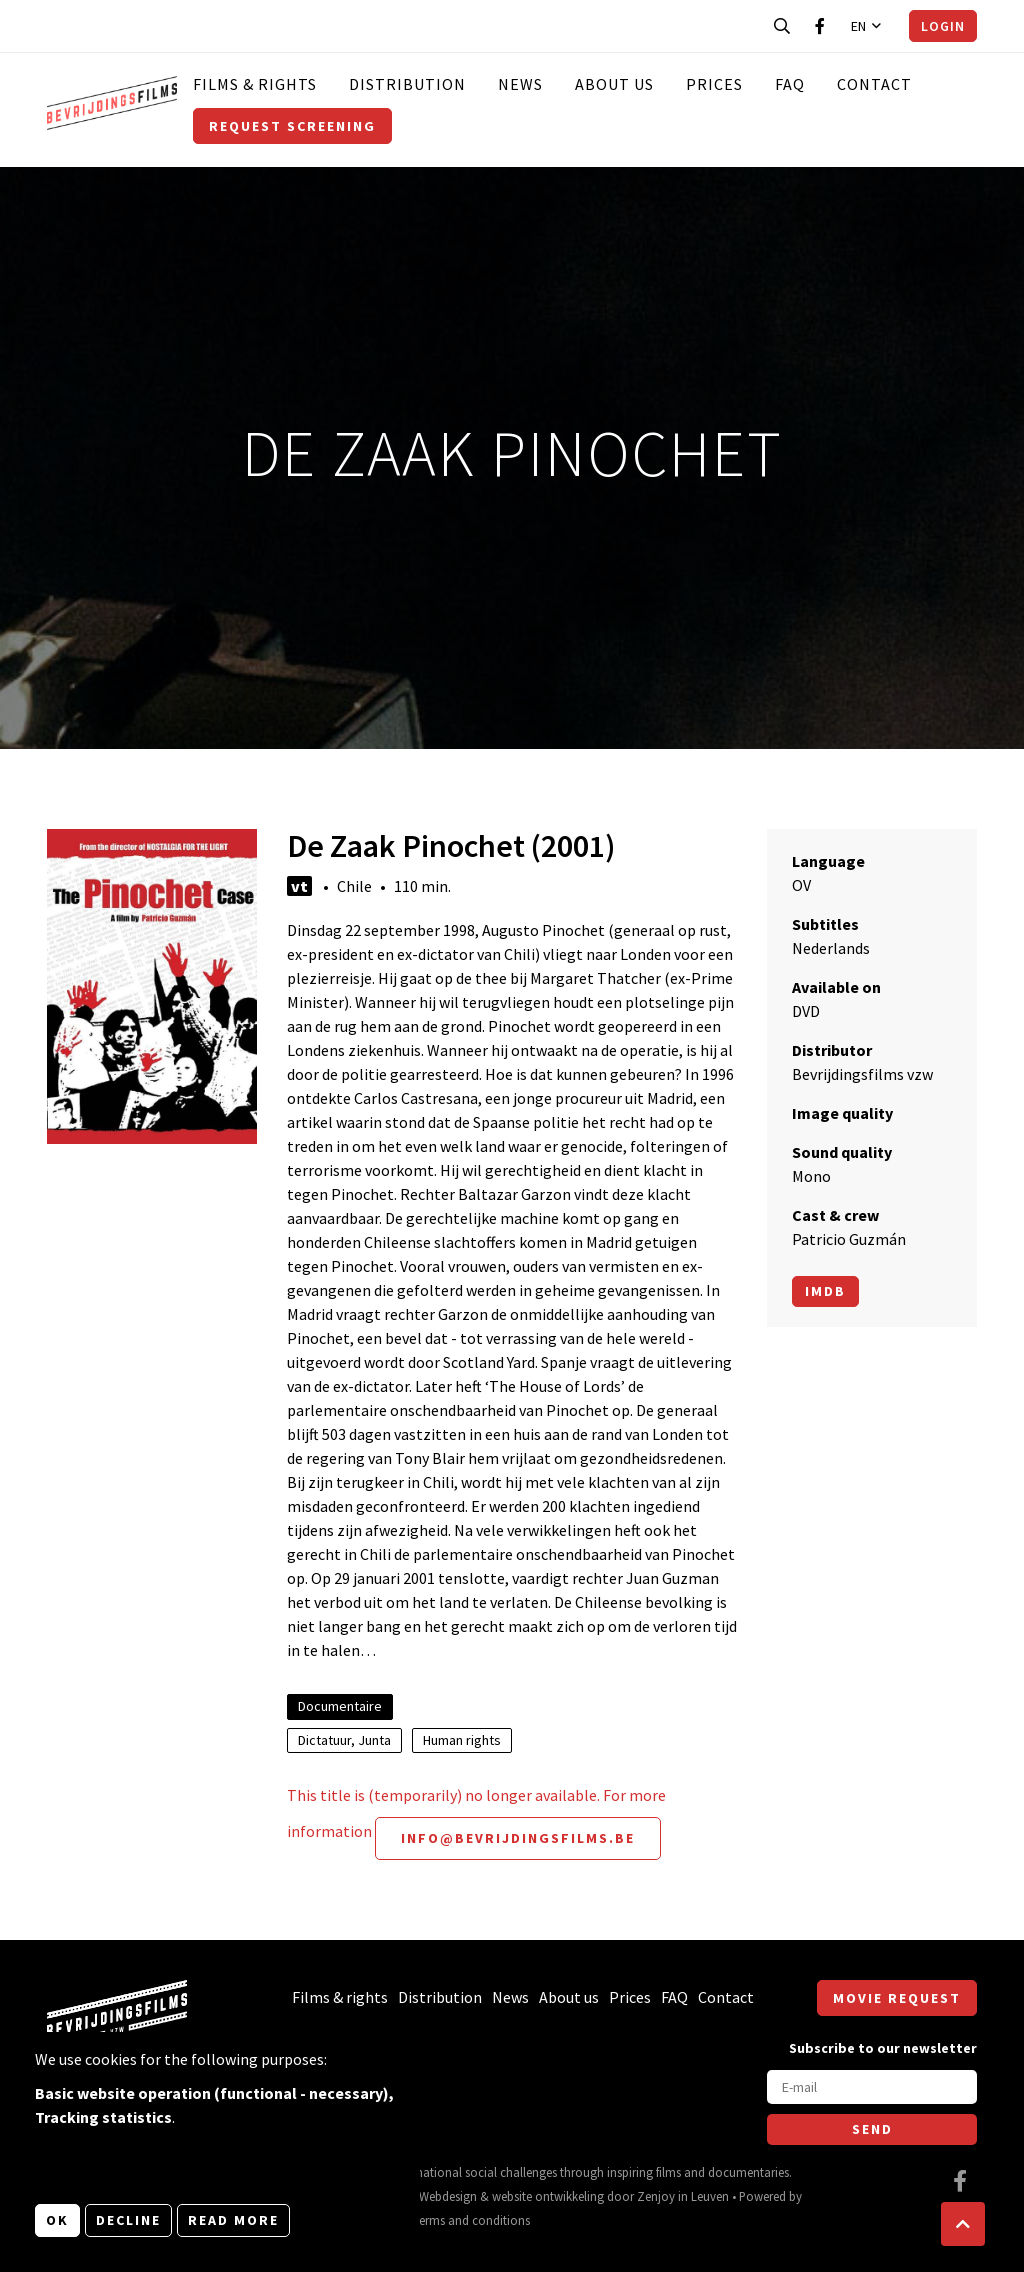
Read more (233, 2220)
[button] (963, 2224)
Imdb (825, 1291)
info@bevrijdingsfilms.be (518, 1838)
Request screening (292, 126)
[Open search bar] (782, 26)
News (520, 84)
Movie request (897, 1998)
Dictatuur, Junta (344, 1740)
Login (943, 26)
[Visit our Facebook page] (820, 26)
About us (614, 84)
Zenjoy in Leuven (683, 2196)
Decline (128, 2220)
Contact (874, 84)
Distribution (407, 84)
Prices (714, 84)
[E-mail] (872, 2087)
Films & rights (255, 84)
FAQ (790, 84)
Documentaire (340, 1706)
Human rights (462, 1740)
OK (57, 2220)
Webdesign (448, 2196)
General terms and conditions (450, 2220)
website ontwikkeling (548, 2196)
